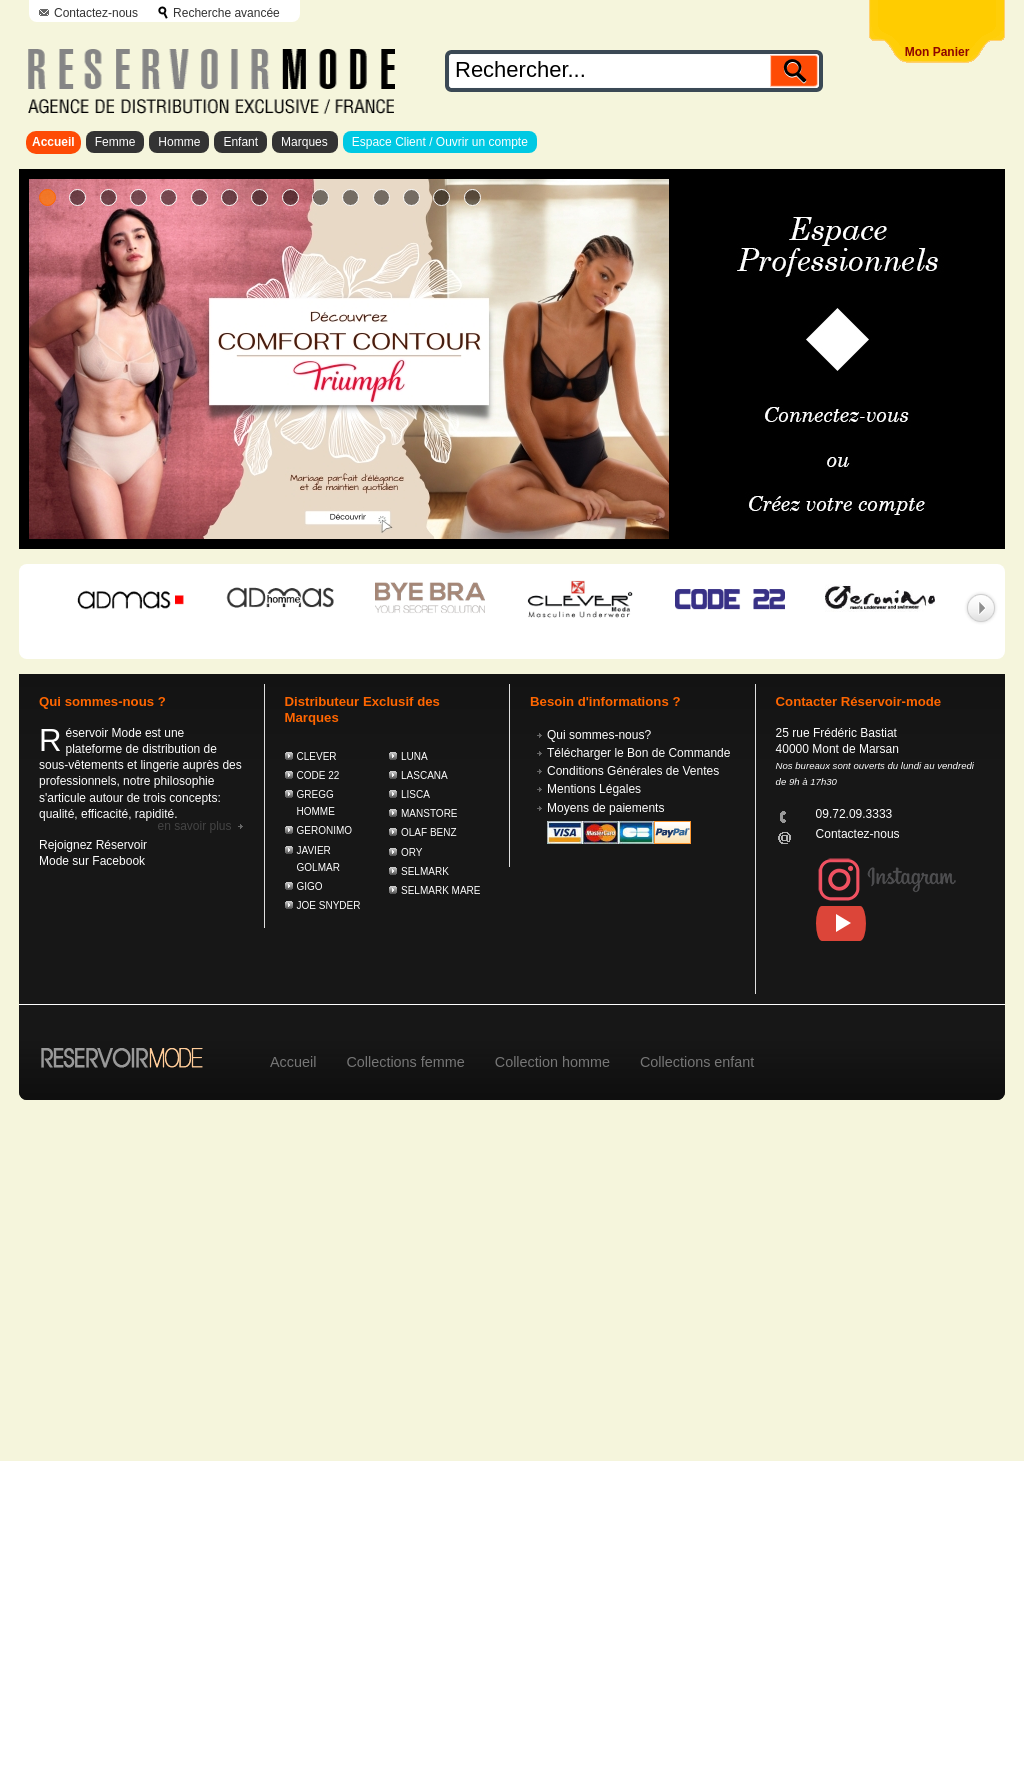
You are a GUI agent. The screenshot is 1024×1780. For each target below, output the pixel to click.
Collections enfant (697, 1062)
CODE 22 (318, 775)
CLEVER (317, 756)
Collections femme (405, 1062)
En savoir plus (194, 826)
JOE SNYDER (329, 905)
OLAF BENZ (429, 832)
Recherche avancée (226, 13)
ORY (412, 852)
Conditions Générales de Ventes (633, 771)
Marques (305, 142)
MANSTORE (429, 813)
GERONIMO (325, 830)
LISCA (415, 794)
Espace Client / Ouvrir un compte (440, 142)
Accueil (53, 142)
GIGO (310, 886)
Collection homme (552, 1062)
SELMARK (425, 871)
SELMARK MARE (440, 890)
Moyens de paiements (605, 808)
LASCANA (424, 775)
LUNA (414, 756)
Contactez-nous (96, 13)
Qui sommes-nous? (599, 735)
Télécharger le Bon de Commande (638, 753)
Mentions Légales (594, 789)
